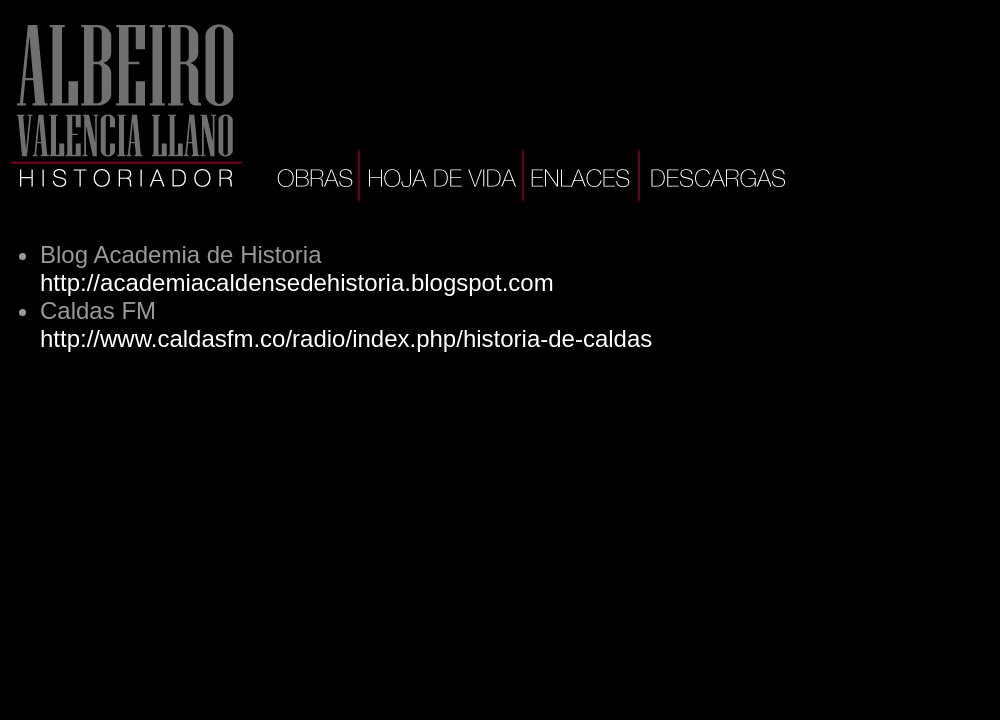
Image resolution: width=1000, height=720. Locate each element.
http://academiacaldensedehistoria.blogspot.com (297, 282)
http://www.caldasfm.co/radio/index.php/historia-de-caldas (346, 338)
